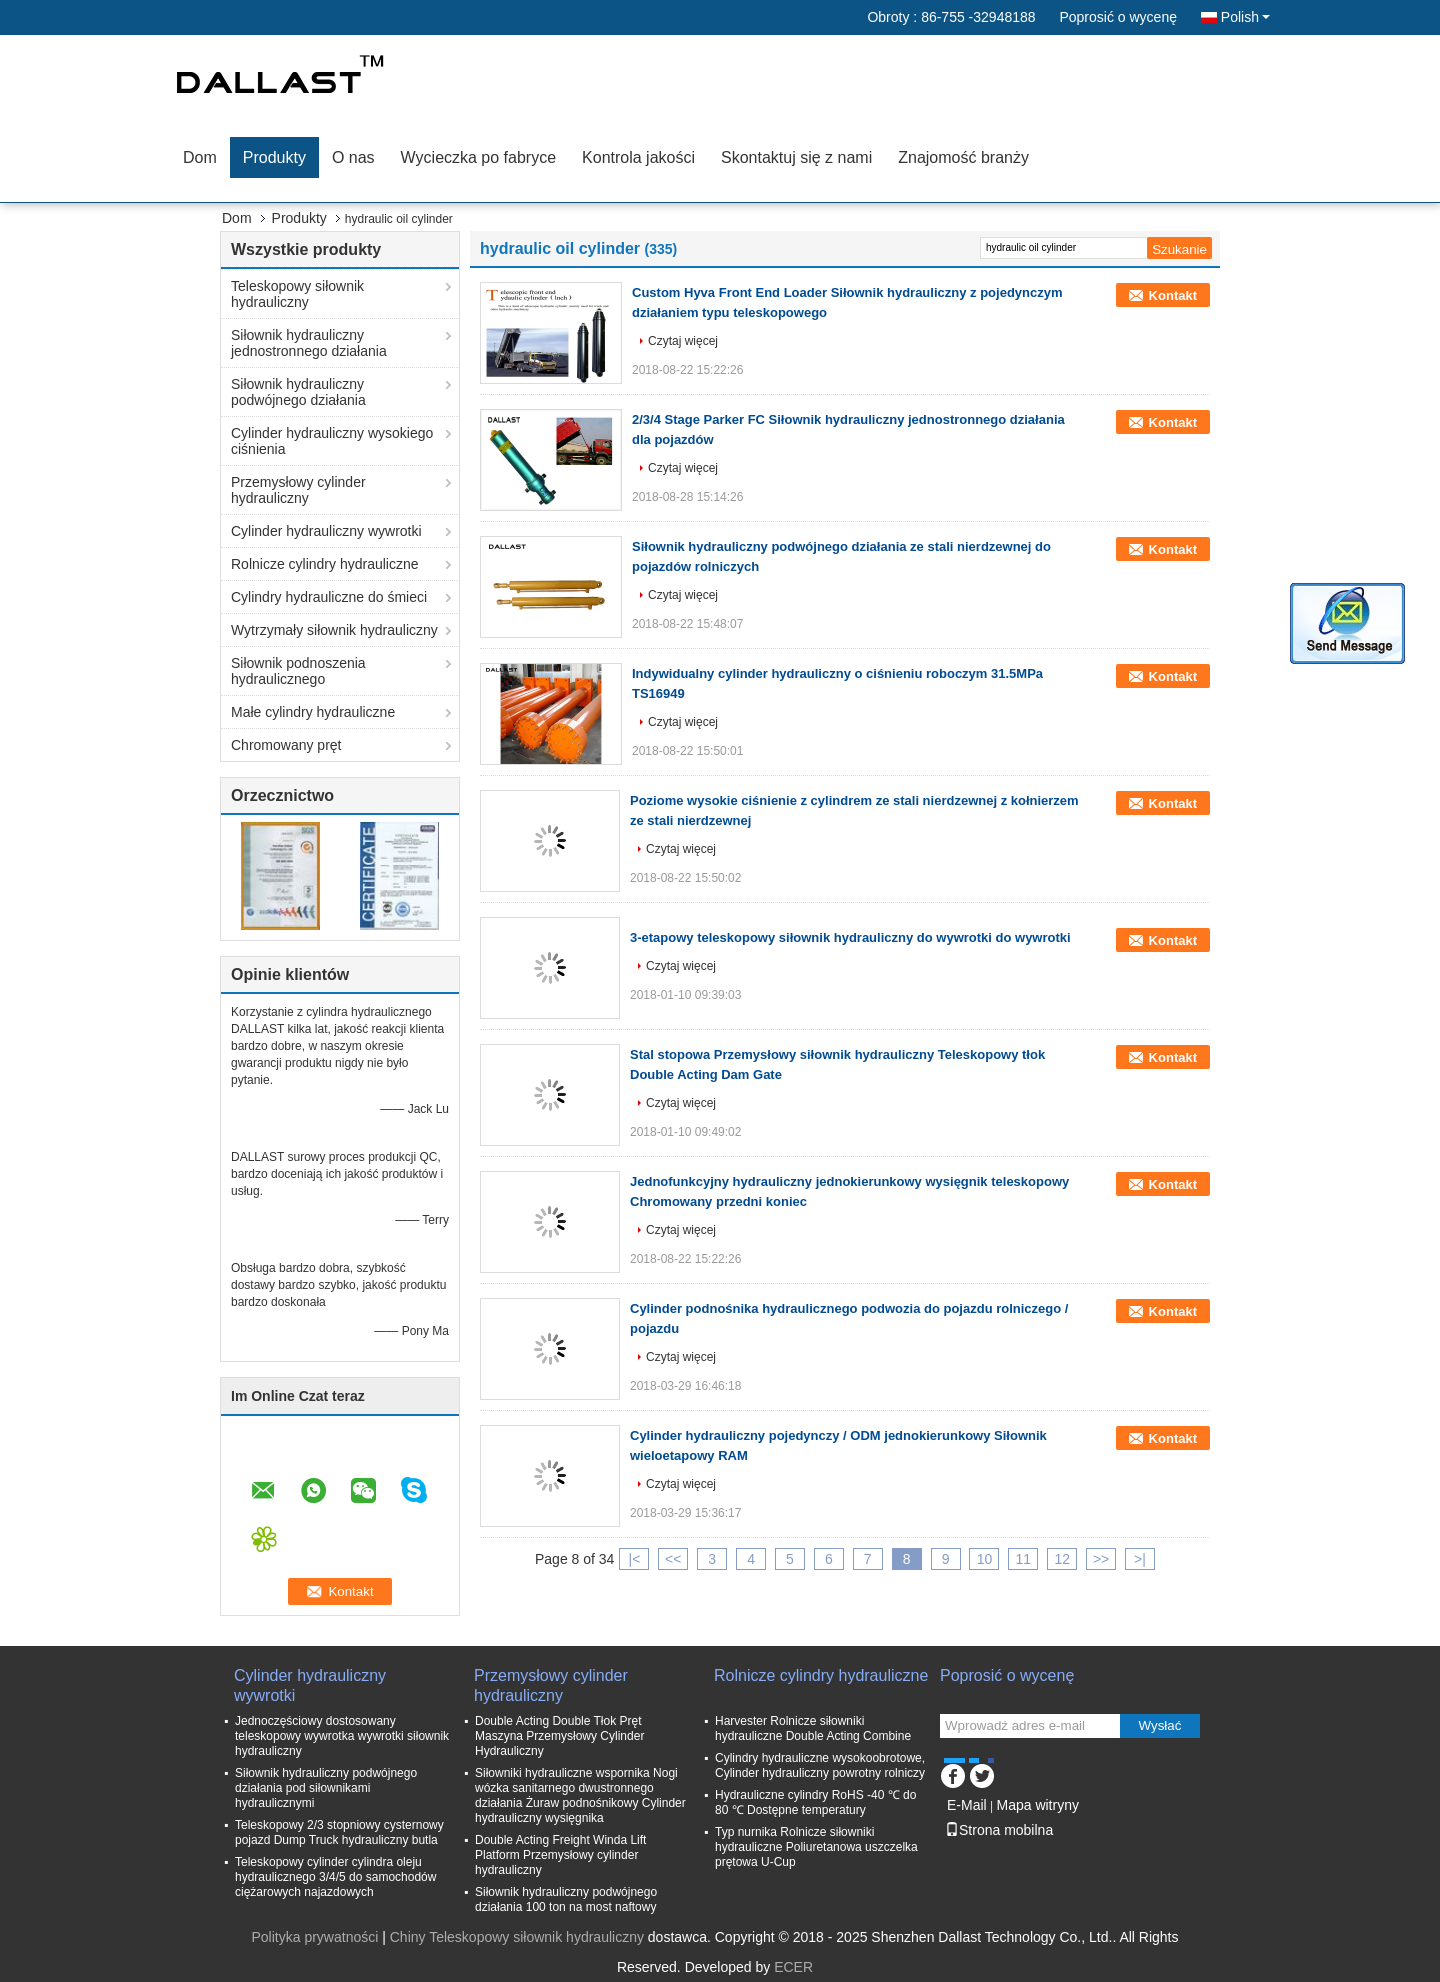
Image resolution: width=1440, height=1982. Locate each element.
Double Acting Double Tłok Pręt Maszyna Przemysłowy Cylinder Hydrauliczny (559, 1736)
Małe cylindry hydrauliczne (313, 712)
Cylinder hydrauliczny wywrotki (326, 531)
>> (1101, 1559)
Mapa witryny (1037, 1805)
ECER (793, 1967)
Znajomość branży (963, 157)
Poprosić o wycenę (1118, 17)
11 (1024, 1559)
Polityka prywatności (314, 1937)
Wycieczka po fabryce (478, 157)
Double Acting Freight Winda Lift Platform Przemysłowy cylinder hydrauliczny (560, 1855)
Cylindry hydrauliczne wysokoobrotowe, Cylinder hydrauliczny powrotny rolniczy (820, 1765)
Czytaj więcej (683, 341)
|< (635, 1559)
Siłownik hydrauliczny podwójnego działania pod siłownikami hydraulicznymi (326, 1788)
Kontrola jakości (638, 157)
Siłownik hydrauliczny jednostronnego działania (309, 343)
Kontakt (1173, 295)
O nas (353, 157)
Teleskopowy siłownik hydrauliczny (297, 294)
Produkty (274, 157)
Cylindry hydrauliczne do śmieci (329, 597)
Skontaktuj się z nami (796, 157)
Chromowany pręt (286, 745)
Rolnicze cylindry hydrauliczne (325, 564)
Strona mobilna (999, 1830)
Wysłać (1160, 1725)
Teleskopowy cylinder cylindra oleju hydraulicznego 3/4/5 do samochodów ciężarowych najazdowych (335, 1877)
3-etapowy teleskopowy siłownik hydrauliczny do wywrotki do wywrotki (850, 937)
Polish (1245, 17)
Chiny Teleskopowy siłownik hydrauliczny (517, 1937)
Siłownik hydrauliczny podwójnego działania (298, 392)
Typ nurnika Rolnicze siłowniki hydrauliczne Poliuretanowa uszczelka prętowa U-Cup (816, 1847)
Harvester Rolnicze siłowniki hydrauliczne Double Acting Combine (813, 1728)
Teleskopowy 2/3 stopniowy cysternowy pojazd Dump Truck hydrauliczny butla (339, 1832)
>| (1140, 1559)
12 (1062, 1559)
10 (985, 1559)
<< (673, 1559)
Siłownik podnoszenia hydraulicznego (298, 671)
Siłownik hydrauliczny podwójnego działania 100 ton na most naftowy (566, 1899)
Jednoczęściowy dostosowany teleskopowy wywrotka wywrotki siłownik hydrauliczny (342, 1736)
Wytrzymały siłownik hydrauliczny (334, 630)
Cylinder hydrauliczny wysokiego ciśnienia (332, 441)
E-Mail (967, 1805)
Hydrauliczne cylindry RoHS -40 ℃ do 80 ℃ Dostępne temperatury (815, 1802)
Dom (200, 157)
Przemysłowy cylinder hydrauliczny (298, 490)
